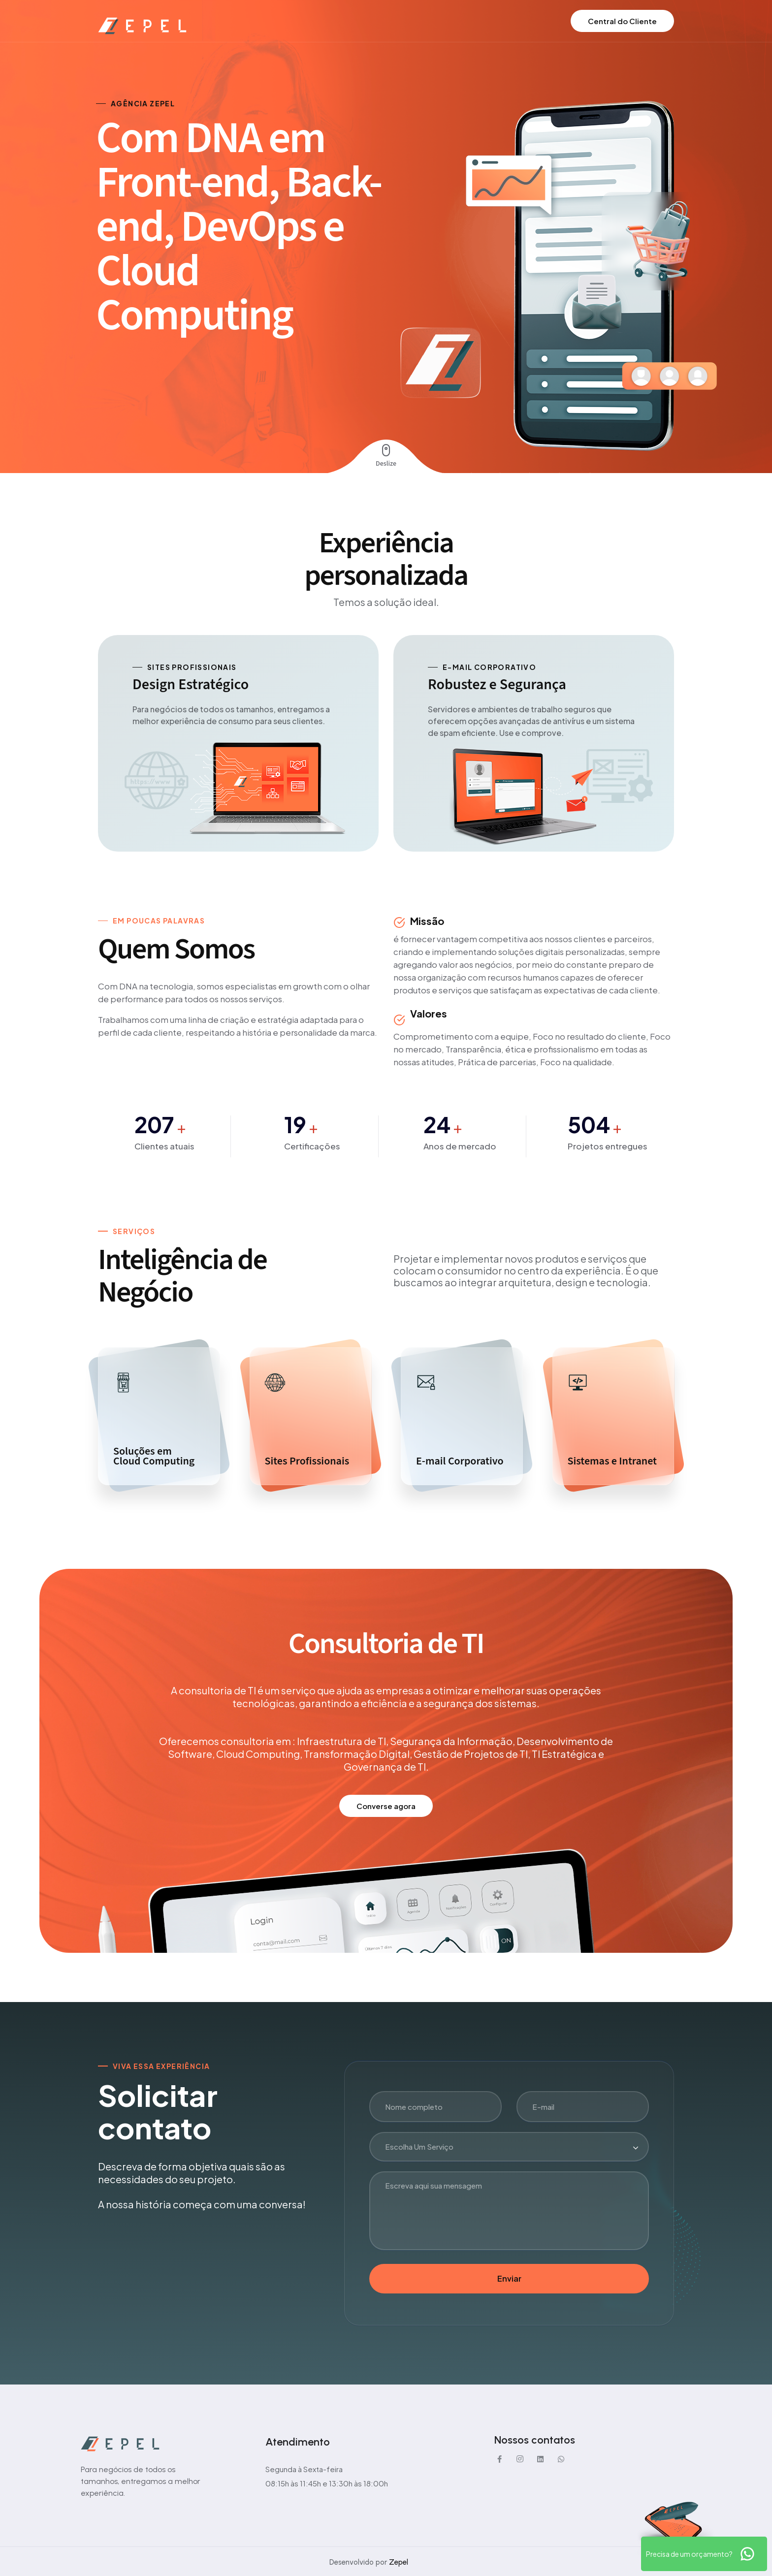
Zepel (398, 2562)
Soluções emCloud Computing (153, 1456)
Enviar (509, 2278)
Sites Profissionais (307, 1461)
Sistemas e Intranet (612, 1461)
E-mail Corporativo (460, 1461)
